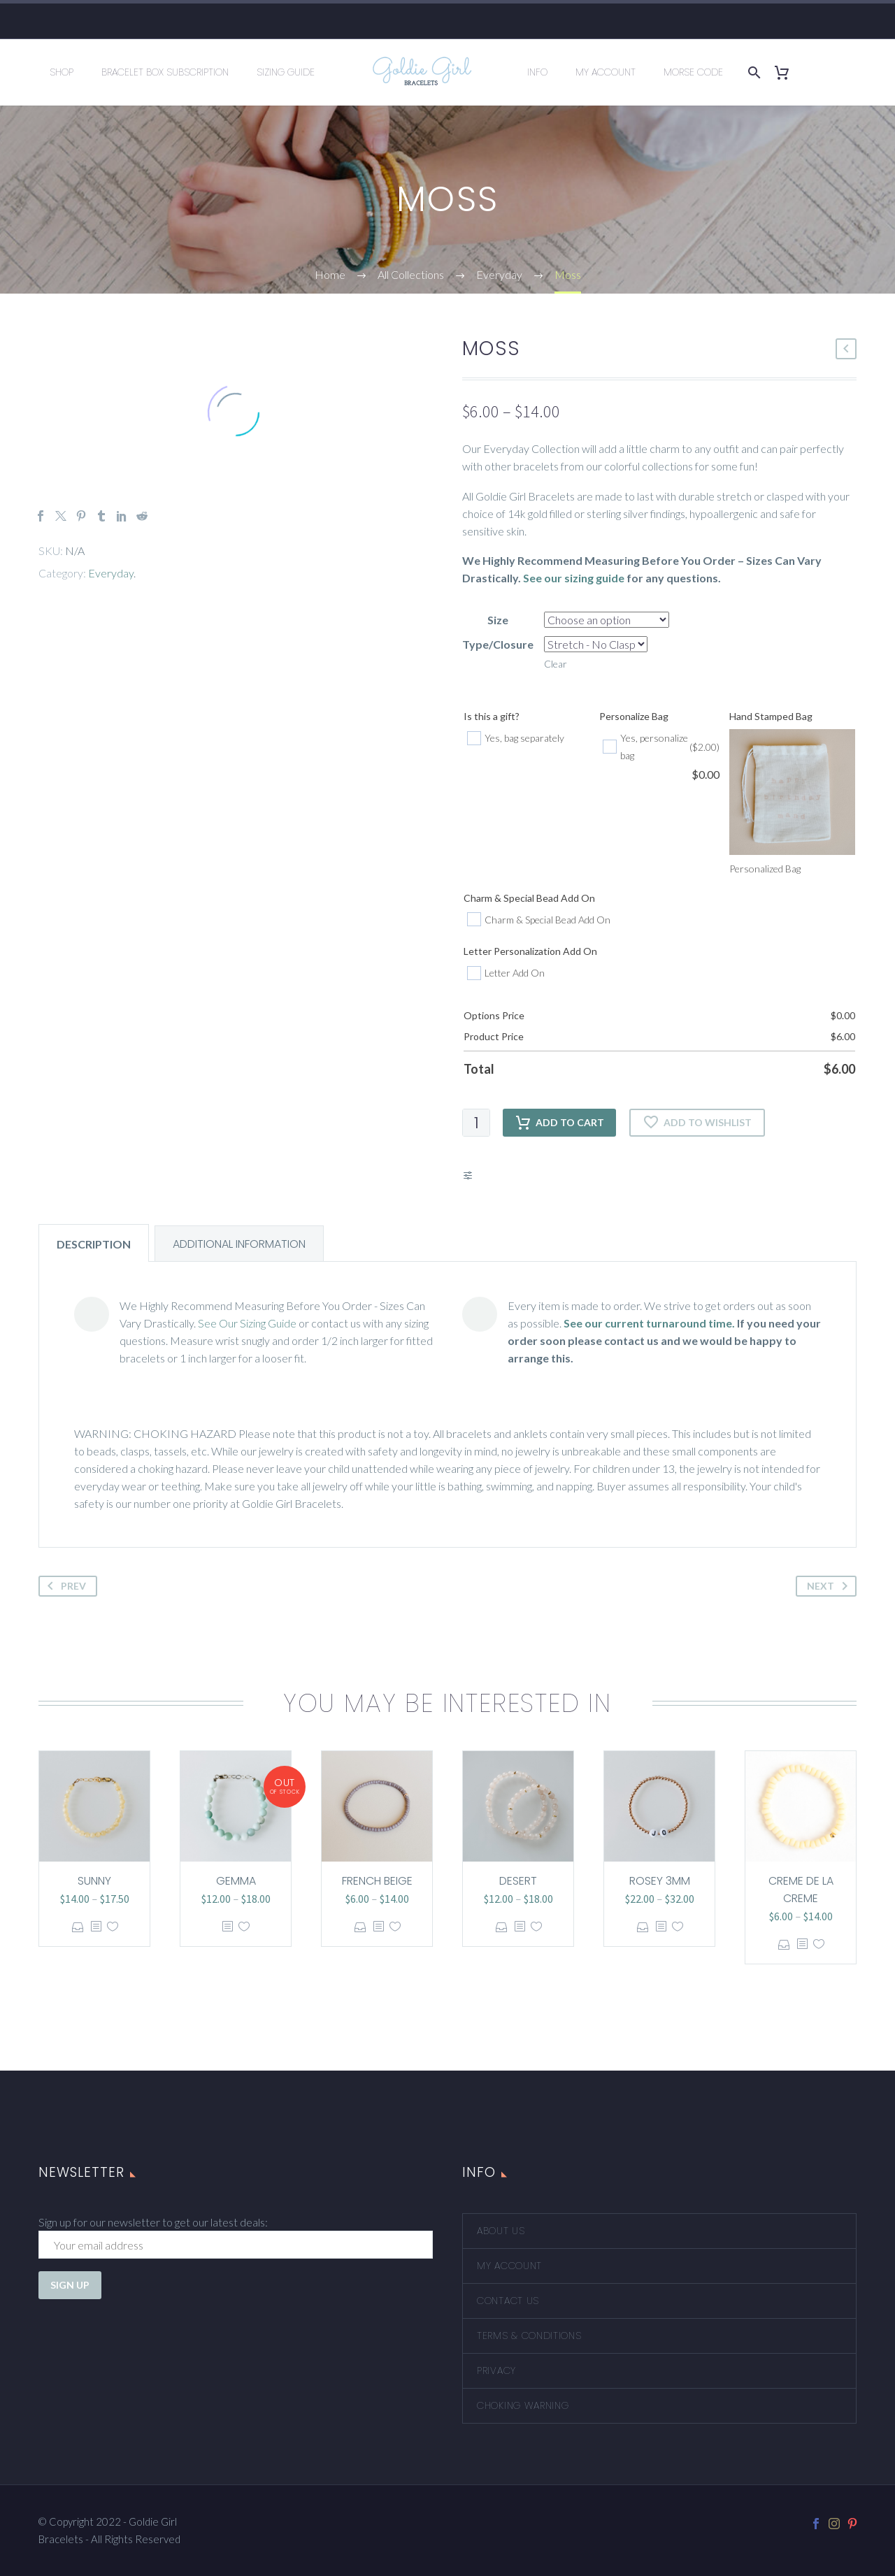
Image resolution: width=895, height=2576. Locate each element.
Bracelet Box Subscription (165, 72)
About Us (501, 2231)
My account (509, 2266)
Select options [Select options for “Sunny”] (78, 1927)
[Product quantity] (476, 1122)
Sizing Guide (286, 72)
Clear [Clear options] (555, 664)
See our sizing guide (573, 577)
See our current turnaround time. (649, 1323)
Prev (64, 1586)
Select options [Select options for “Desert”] (501, 1927)
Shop (61, 72)
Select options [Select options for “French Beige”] (360, 1927)
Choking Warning (523, 2405)
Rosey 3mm (659, 1881)
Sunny (94, 1881)
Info (537, 72)
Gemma (236, 1881)
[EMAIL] (235, 2245)
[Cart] (787, 72)
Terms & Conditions (529, 2336)
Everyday (111, 573)
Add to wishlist (697, 1122)
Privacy (496, 2370)
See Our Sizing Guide (247, 1323)
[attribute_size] (606, 620)
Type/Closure (498, 644)
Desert (518, 1881)
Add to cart (559, 1123)
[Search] (751, 72)
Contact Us (508, 2301)
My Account (605, 72)
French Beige (377, 1881)
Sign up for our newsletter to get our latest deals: (153, 2222)
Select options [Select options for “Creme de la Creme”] (784, 1944)
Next (830, 1586)
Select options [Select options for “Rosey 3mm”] (643, 1927)
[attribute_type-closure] (595, 644)
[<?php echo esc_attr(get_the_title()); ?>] (95, 1927)
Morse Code (693, 72)
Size (497, 619)
